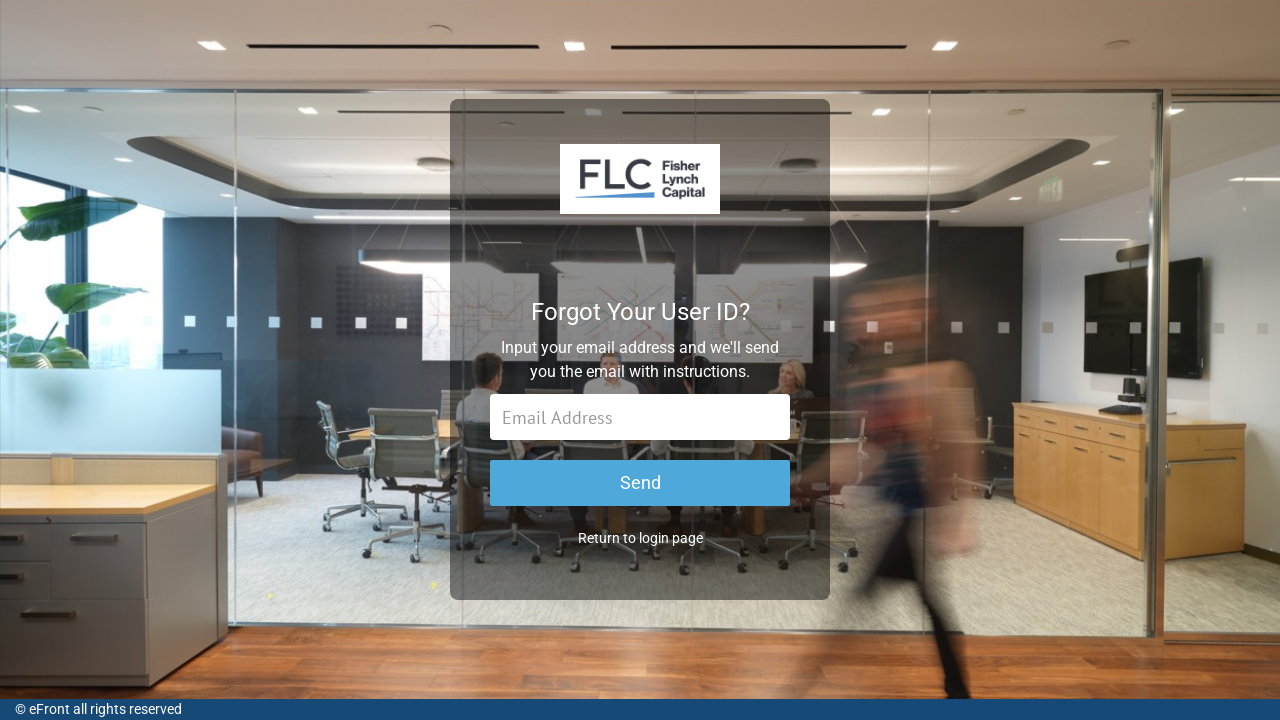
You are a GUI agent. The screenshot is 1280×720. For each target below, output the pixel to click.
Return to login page (640, 538)
